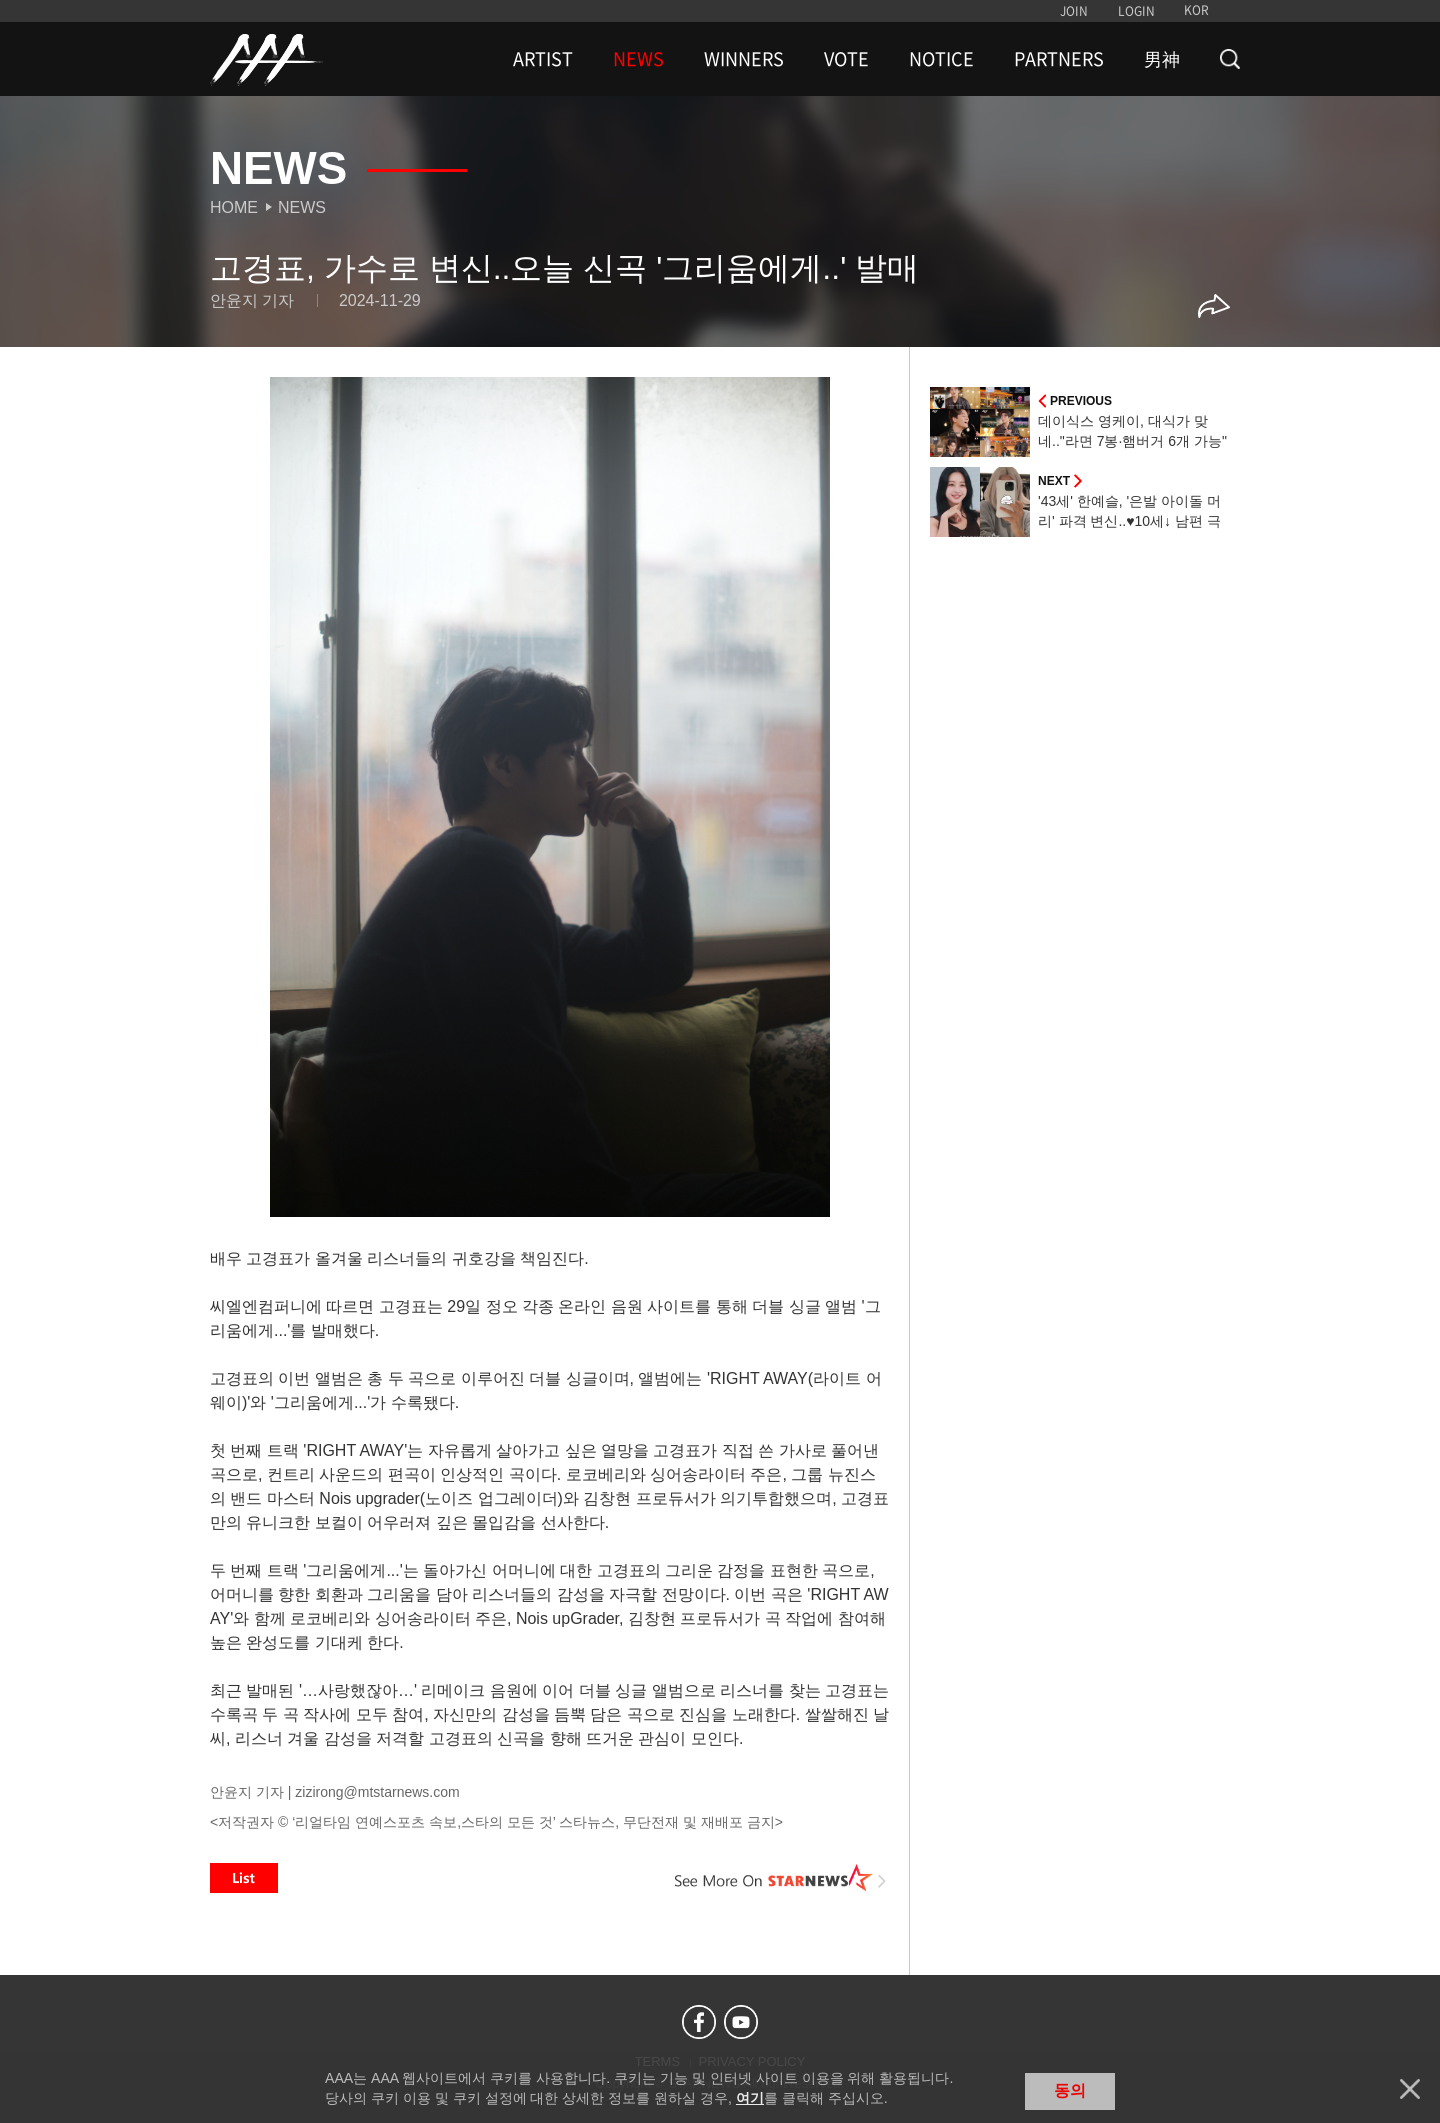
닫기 (1410, 2089)
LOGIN (1136, 11)
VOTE (846, 59)
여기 (750, 2098)
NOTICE (941, 59)
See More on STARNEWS (781, 1878)
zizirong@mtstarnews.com (377, 1792)
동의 (1070, 2090)
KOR (1196, 10)
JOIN (1074, 11)
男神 (1162, 59)
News (302, 207)
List (244, 1878)
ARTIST (543, 59)
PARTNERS (1059, 59)
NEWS (638, 59)
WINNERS (744, 59)
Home (234, 207)
